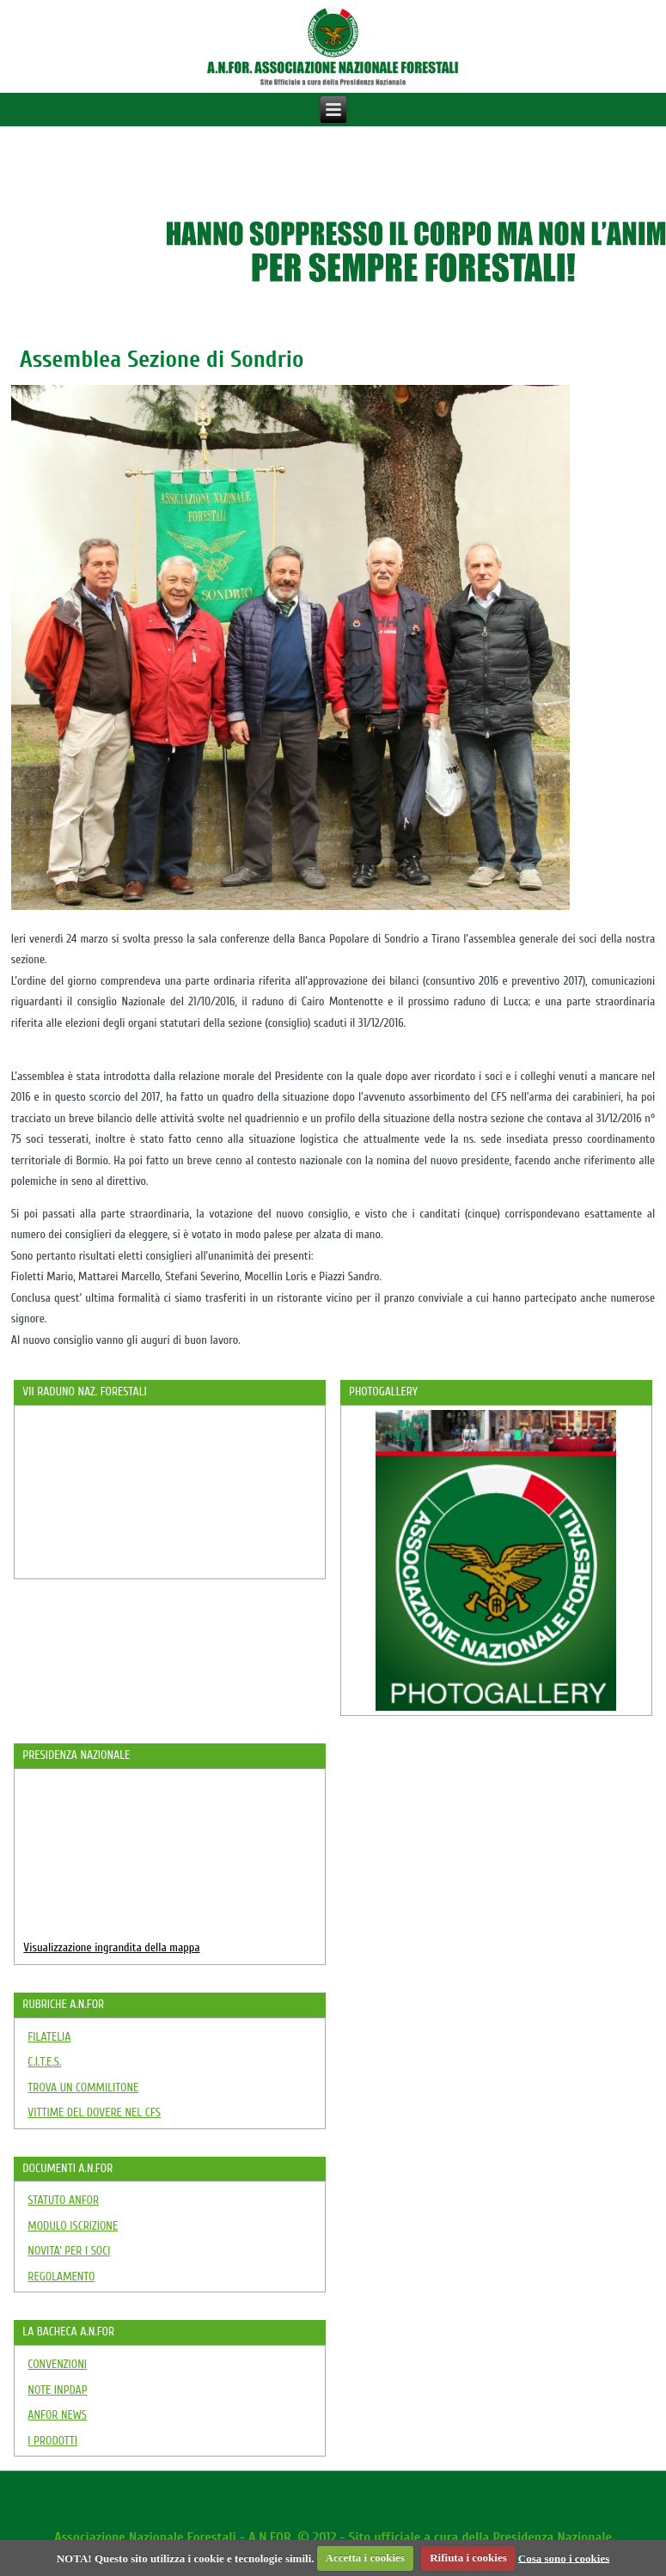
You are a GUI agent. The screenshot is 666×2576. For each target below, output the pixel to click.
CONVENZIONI (57, 2364)
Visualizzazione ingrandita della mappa (111, 1947)
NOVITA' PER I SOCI (68, 2250)
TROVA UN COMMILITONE (82, 2087)
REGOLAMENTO (61, 2276)
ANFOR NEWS (57, 2415)
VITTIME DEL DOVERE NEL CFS (94, 2112)
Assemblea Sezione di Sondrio (162, 359)
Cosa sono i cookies (564, 2557)
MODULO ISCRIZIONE (72, 2226)
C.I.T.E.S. (44, 2061)
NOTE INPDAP (57, 2390)
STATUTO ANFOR (63, 2200)
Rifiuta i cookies (468, 2557)
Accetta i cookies (365, 2557)
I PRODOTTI (52, 2440)
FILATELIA (48, 2037)
